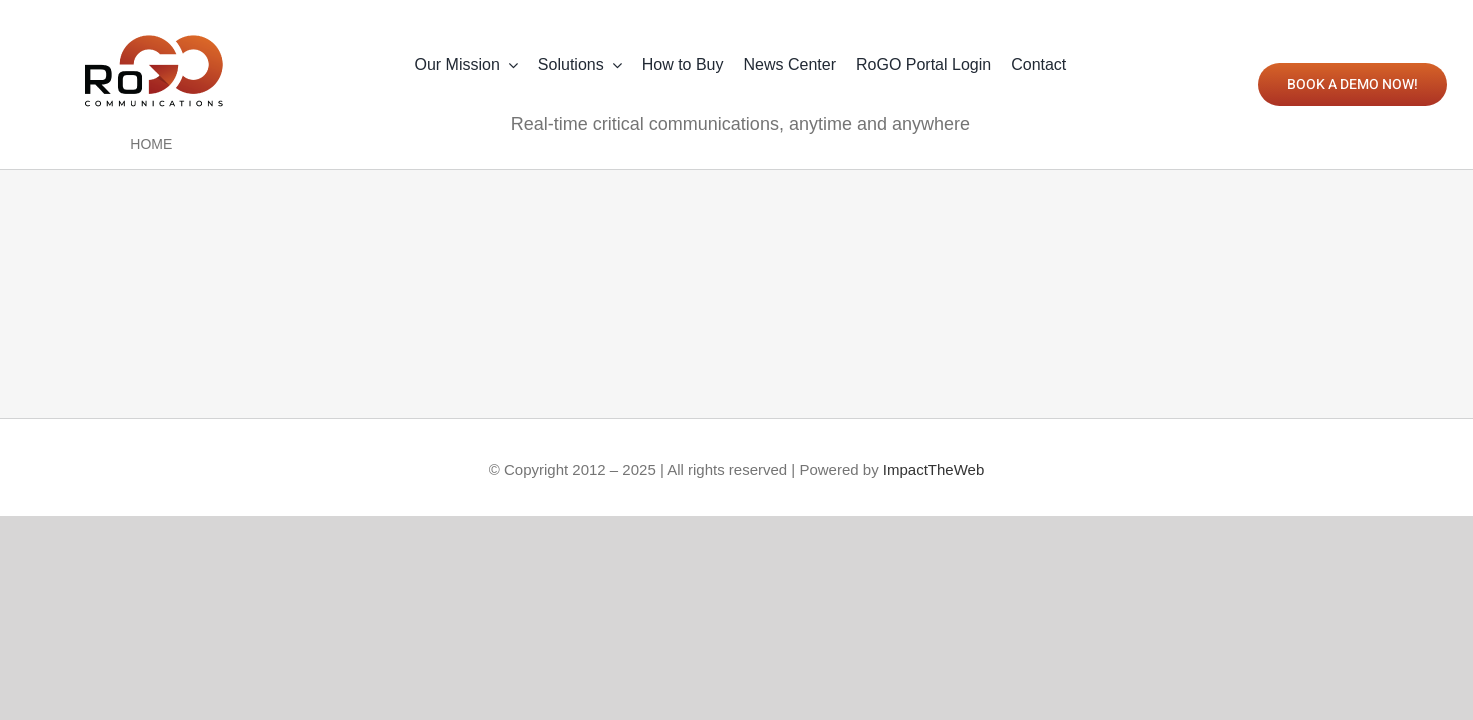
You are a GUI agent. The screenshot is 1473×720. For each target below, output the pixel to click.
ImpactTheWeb (933, 469)
